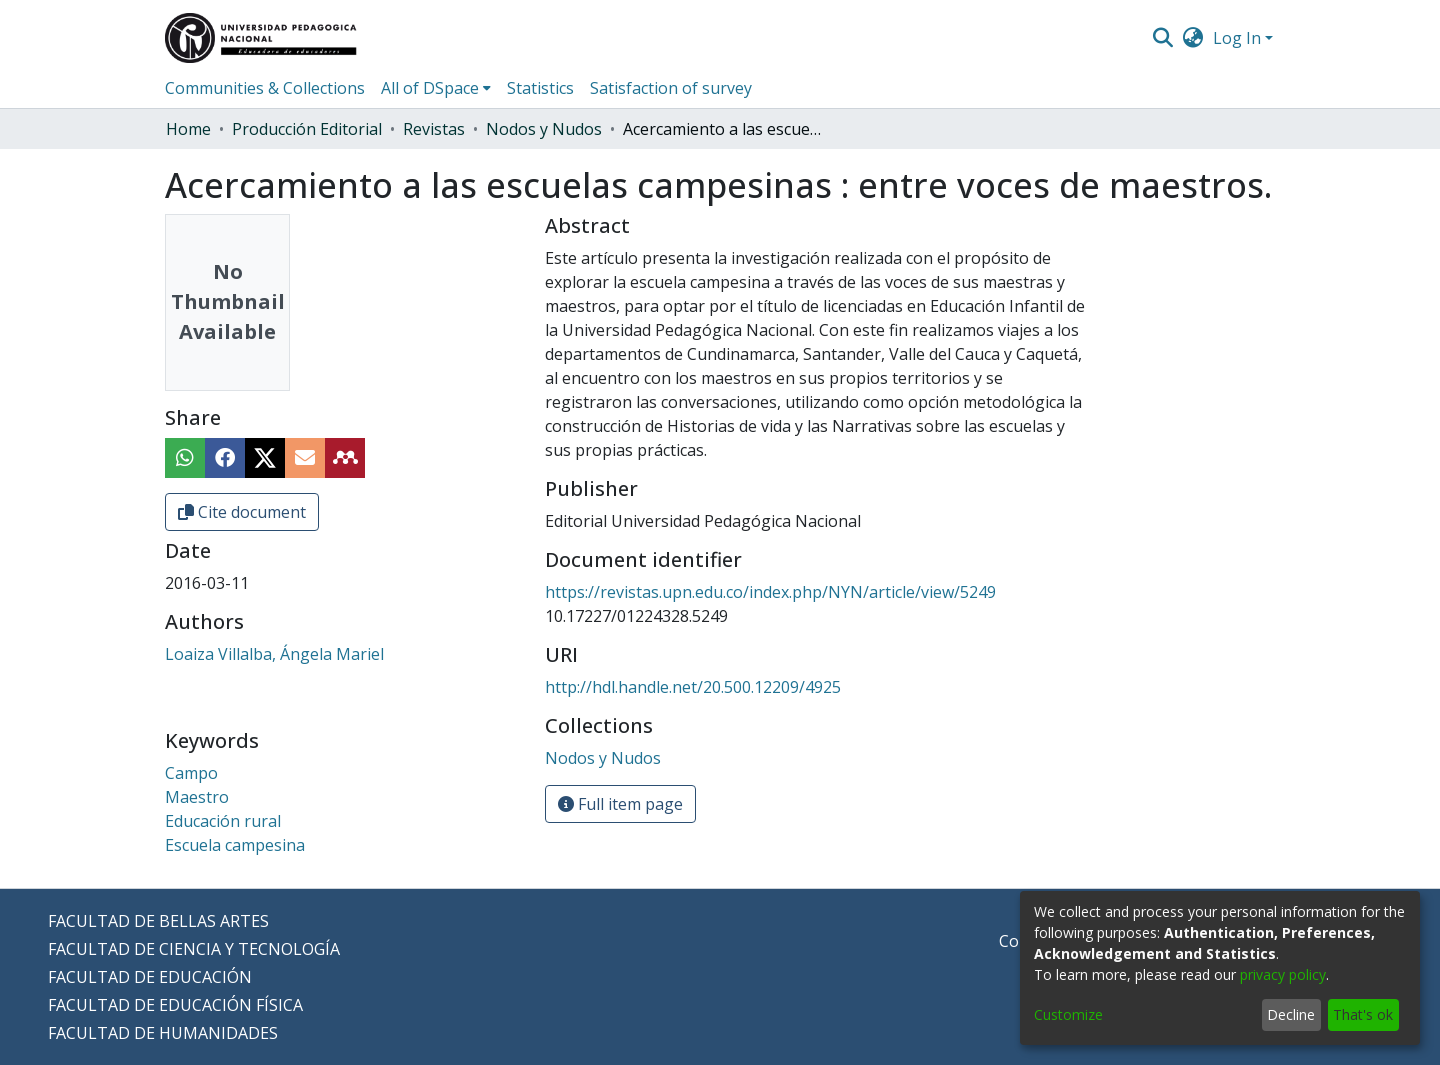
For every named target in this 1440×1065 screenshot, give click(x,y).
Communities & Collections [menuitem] (265, 88)
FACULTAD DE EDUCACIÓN (150, 977)
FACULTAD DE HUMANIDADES (163, 1033)
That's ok (1363, 1014)
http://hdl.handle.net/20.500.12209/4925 (693, 687)
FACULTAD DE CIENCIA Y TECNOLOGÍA (194, 949)
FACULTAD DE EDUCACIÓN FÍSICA (175, 1005)
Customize (1068, 1014)
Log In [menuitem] (1237, 38)
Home (188, 129)
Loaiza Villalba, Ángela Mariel (274, 654)
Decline (1291, 1014)
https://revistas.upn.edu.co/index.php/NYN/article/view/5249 (770, 592)
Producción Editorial (307, 129)
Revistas (434, 129)
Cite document (242, 512)
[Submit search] (1162, 38)
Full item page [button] (620, 804)
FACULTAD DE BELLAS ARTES (158, 921)
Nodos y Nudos (544, 129)
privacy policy (1283, 974)
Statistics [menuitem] (540, 88)
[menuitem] (1193, 38)
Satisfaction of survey (671, 88)
